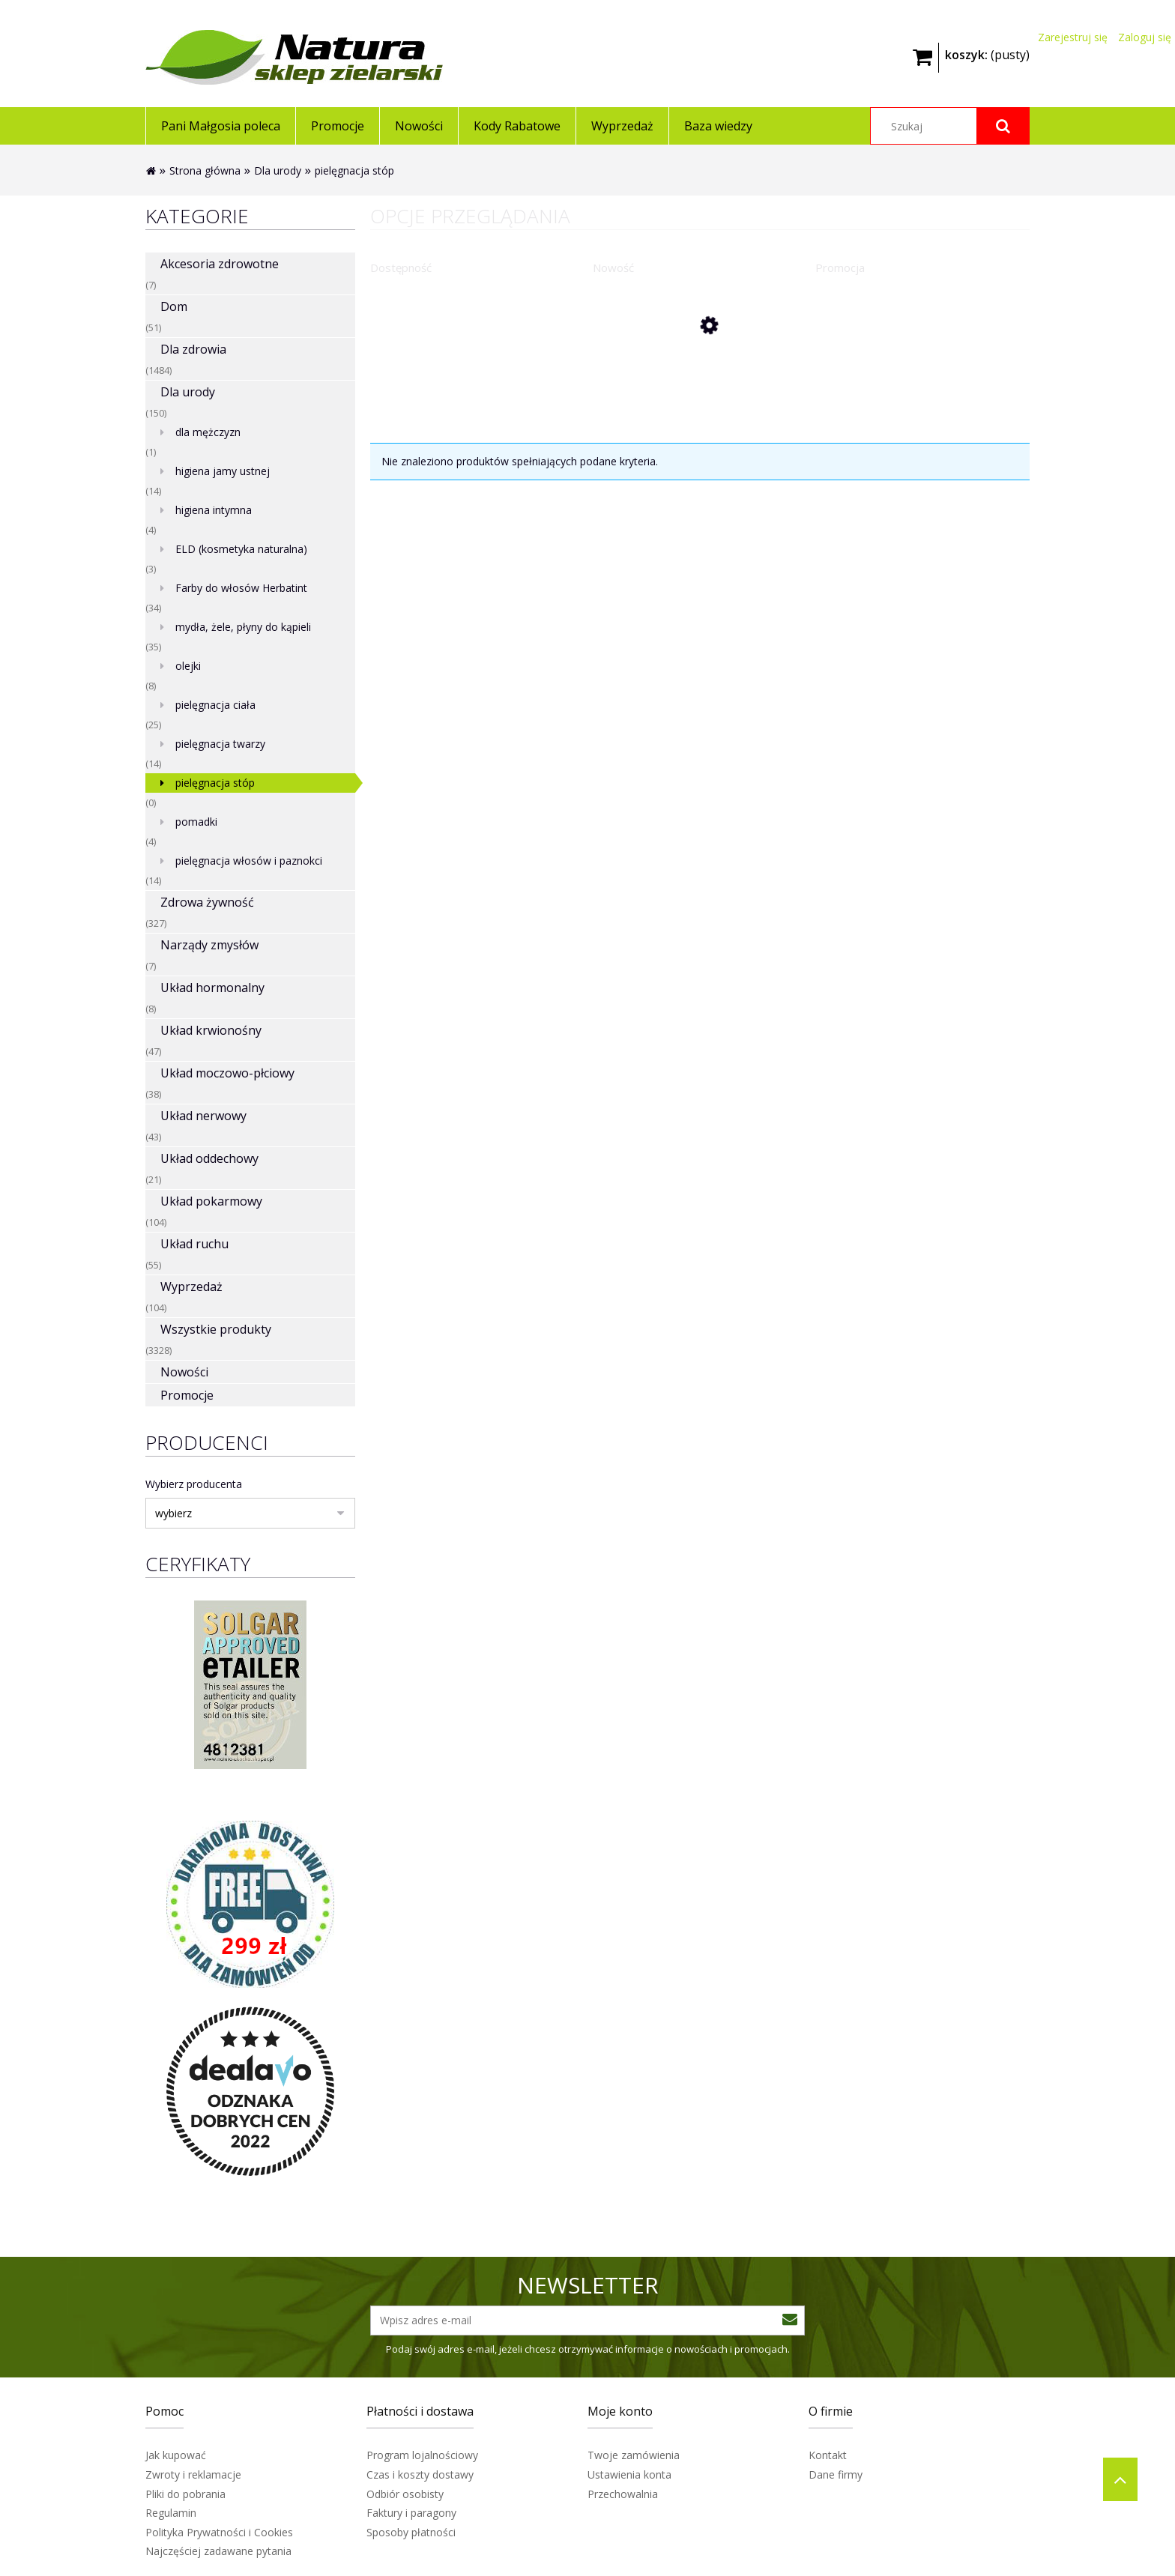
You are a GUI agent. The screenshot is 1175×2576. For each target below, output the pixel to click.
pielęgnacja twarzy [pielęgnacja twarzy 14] (220, 744)
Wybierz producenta (193, 1484)
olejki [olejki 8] (188, 666)
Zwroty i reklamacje (193, 2474)
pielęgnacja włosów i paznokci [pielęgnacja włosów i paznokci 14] (248, 860)
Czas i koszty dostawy (420, 2474)
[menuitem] (220, 126)
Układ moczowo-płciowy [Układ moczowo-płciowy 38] (227, 1073)
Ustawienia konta (629, 2474)
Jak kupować (175, 2455)
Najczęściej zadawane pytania (218, 2551)
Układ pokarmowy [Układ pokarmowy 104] (211, 1201)
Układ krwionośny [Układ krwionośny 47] (211, 1030)
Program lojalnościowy (422, 2455)
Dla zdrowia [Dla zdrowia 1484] (193, 349)
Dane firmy (836, 2474)
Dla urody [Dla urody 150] (187, 392)
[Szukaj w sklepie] (950, 125)
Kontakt (828, 2455)
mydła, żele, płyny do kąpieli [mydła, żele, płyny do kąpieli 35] (243, 627)
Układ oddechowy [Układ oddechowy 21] (209, 1158)
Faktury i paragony (411, 2513)
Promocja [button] (840, 267)
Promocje (187, 1395)
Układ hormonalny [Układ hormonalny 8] (212, 987)
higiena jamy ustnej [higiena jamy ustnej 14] (222, 471)
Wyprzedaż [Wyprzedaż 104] (191, 1286)
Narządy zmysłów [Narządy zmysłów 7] (209, 945)
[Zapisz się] (790, 2320)
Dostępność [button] (401, 267)
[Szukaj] (1002, 126)
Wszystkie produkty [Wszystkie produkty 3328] (215, 1329)
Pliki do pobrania (185, 2494)
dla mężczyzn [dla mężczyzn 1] (208, 432)
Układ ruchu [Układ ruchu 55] (194, 1244)
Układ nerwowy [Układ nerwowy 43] (203, 1115)
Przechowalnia (623, 2494)
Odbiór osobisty (405, 2494)
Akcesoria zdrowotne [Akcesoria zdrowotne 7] (219, 264)
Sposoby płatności (411, 2532)
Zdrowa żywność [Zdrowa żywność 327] (207, 902)
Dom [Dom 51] (173, 306)
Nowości (184, 1372)
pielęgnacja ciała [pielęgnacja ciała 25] (215, 705)
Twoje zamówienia (634, 2455)
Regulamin (170, 2513)
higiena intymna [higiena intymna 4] (213, 510)
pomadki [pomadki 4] (196, 821)
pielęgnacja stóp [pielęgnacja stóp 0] (215, 782)
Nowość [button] (613, 267)
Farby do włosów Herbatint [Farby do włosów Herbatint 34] (241, 588)
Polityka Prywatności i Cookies (219, 2532)
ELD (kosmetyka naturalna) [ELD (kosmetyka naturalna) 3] (241, 549)
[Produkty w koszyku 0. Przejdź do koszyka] (987, 53)
